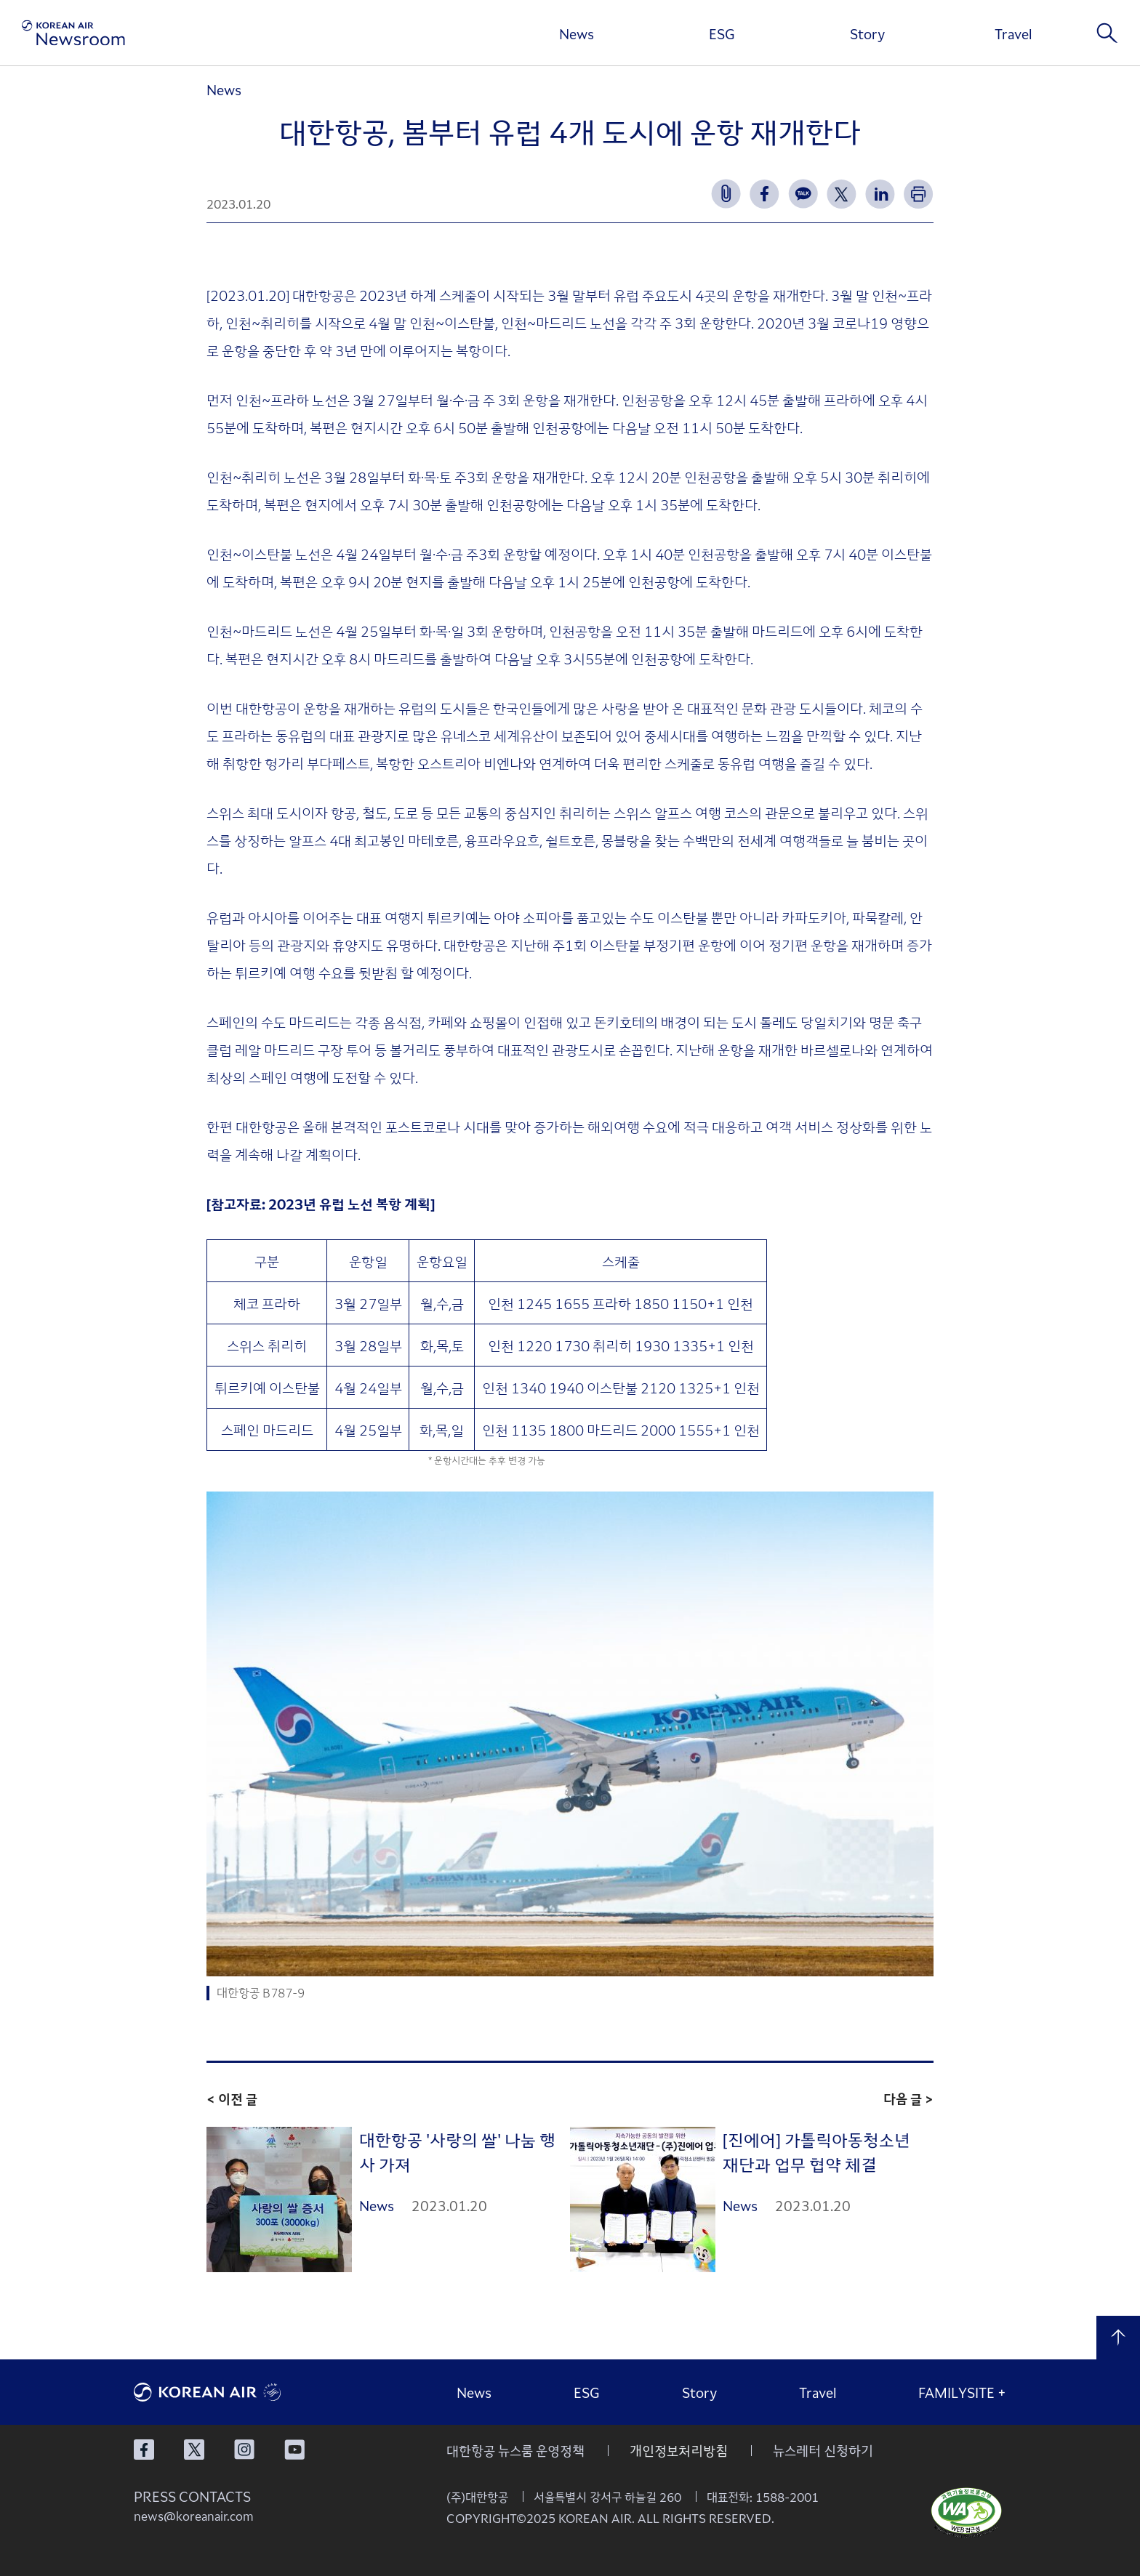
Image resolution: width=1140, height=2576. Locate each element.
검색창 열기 (1107, 32)
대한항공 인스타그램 (244, 2449)
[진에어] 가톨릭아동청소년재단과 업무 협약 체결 (816, 2152)
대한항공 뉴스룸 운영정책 (515, 2450)
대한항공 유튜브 (294, 2449)
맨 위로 (1118, 2337)
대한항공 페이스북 (144, 2449)
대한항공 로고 (243, 2392)
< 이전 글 (231, 2098)
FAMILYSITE (962, 2392)
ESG (722, 33)
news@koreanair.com (194, 2515)
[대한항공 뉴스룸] (73, 33)
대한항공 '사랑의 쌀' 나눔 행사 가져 (457, 2152)
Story (867, 33)
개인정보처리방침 (679, 2450)
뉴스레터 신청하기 (823, 2450)
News (576, 33)
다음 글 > (908, 2098)
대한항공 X (194, 2449)
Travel (1013, 33)
